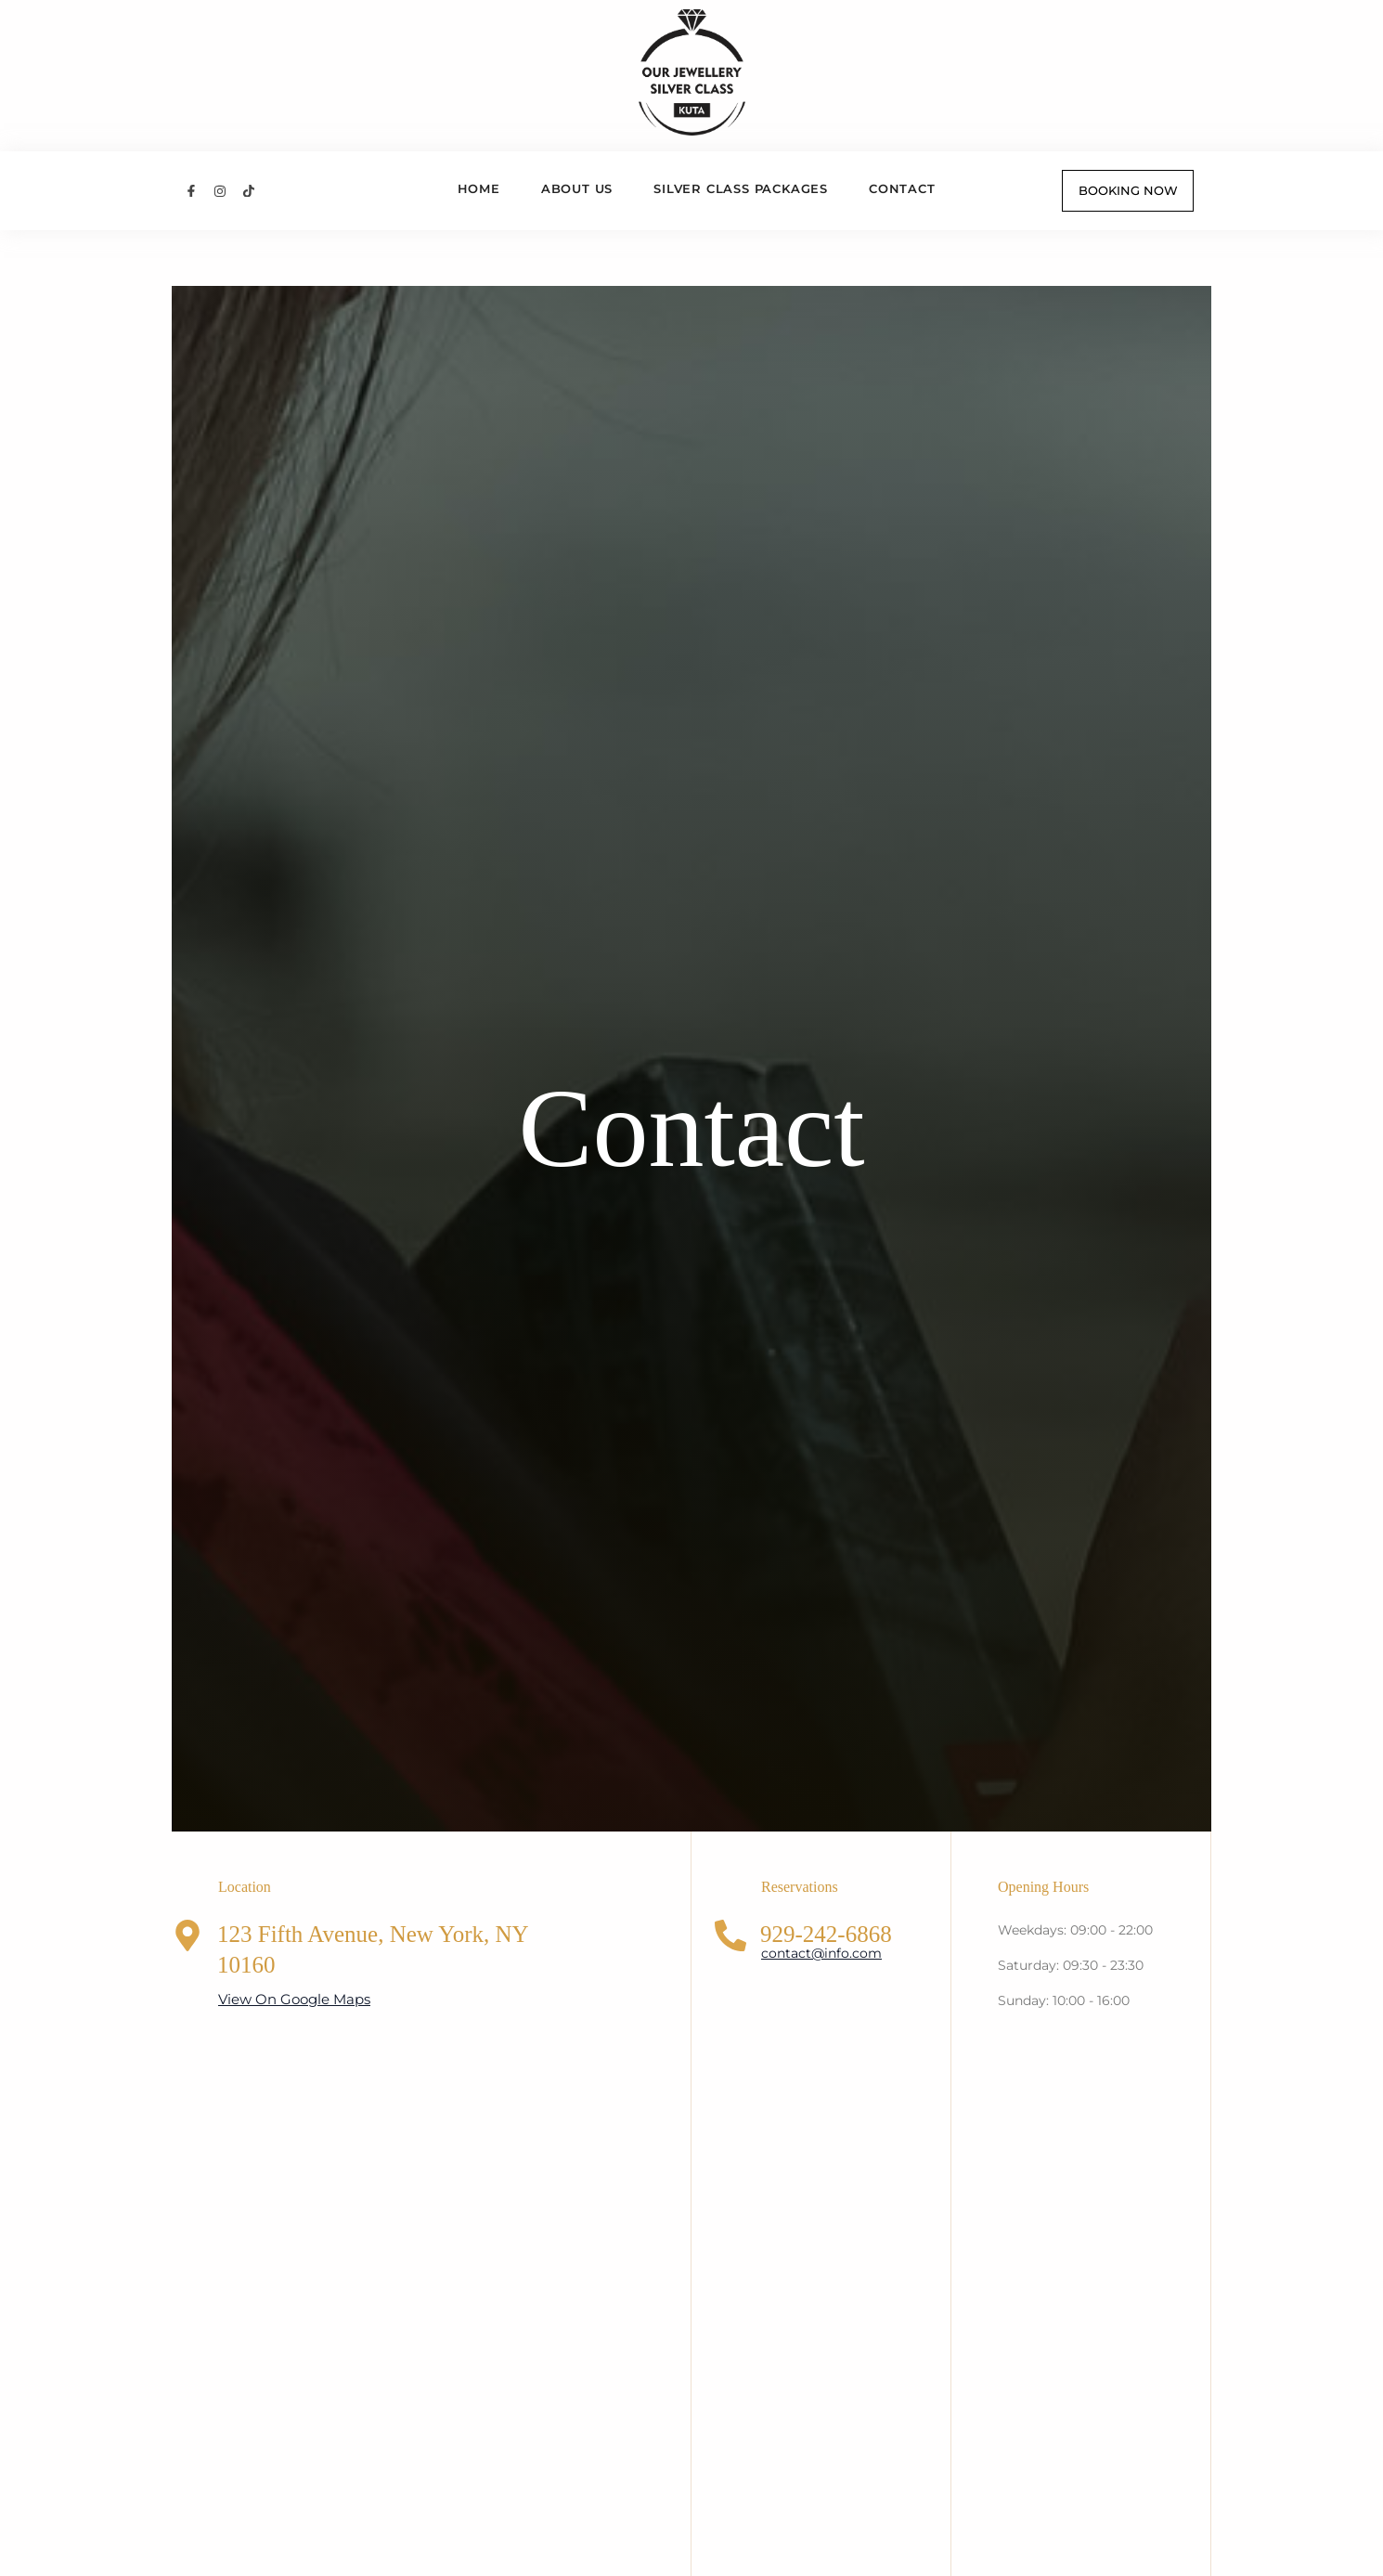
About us (577, 188)
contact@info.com (821, 1953)
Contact (902, 188)
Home (479, 188)
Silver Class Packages (740, 188)
